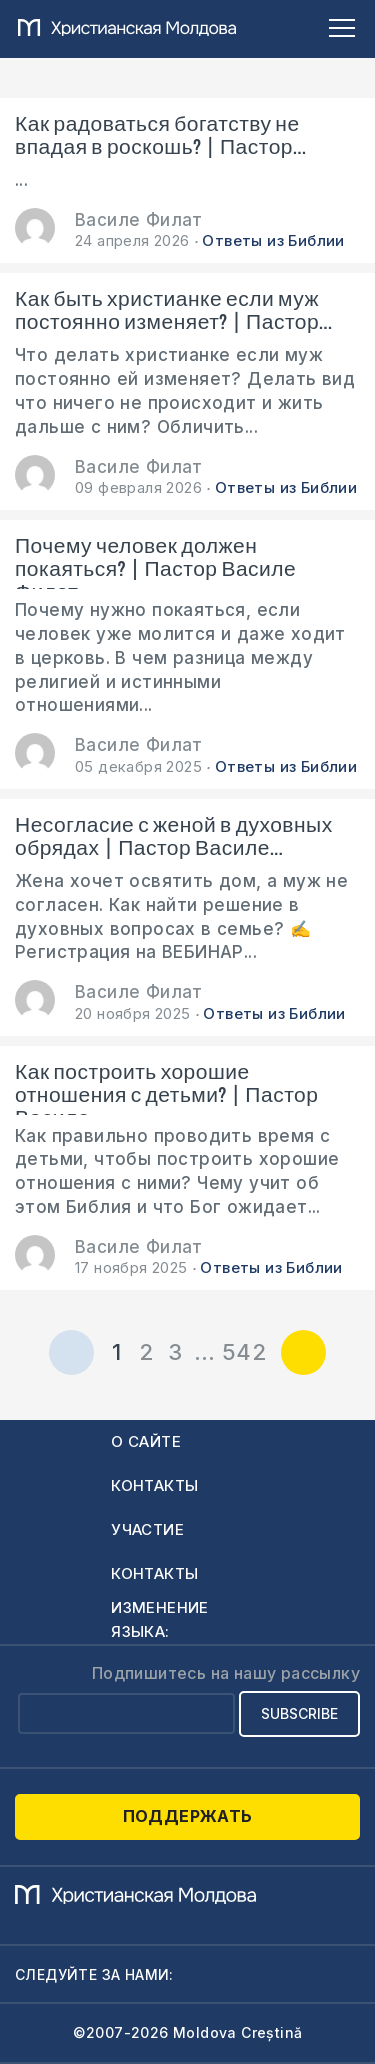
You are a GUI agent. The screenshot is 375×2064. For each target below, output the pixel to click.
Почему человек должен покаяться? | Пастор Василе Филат (155, 562)
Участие (147, 1529)
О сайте (146, 1441)
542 (244, 1352)
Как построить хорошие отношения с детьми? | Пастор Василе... (166, 1088)
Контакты (154, 1485)
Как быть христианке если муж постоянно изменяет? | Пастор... (173, 311)
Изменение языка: (160, 1619)
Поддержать (188, 1816)
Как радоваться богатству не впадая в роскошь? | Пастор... (160, 136)
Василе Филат (139, 220)
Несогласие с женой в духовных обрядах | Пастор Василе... (174, 837)
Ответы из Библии (273, 240)
